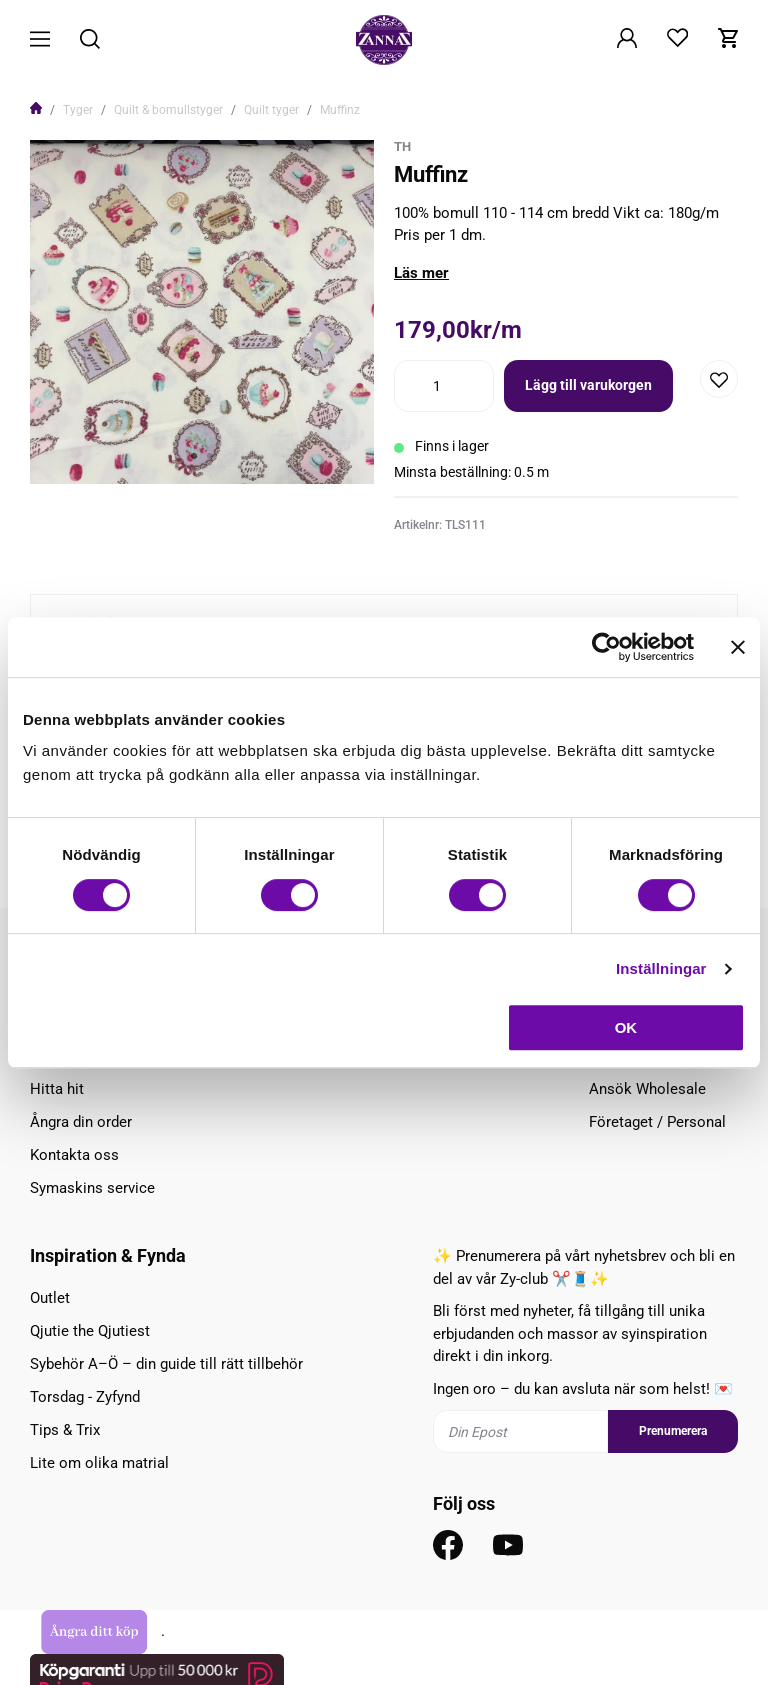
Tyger (78, 110)
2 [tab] (210, 456)
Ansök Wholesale (647, 1089)
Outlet (50, 1298)
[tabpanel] (202, 312)
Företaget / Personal (657, 1122)
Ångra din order (81, 1122)
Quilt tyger (271, 110)
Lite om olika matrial (99, 1463)
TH (402, 146)
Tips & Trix (65, 1430)
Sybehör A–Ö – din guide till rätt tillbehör (166, 1364)
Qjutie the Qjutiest (90, 1331)
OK (626, 1027)
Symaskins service (92, 1188)
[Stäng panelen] (738, 647)
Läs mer (421, 273)
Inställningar (661, 968)
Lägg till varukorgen (588, 385)
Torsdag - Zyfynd (85, 1397)
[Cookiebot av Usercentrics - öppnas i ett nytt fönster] (606, 647)
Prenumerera (673, 1431)
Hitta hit (57, 1089)
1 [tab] (194, 456)
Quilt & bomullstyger (168, 110)
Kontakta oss (74, 1155)
